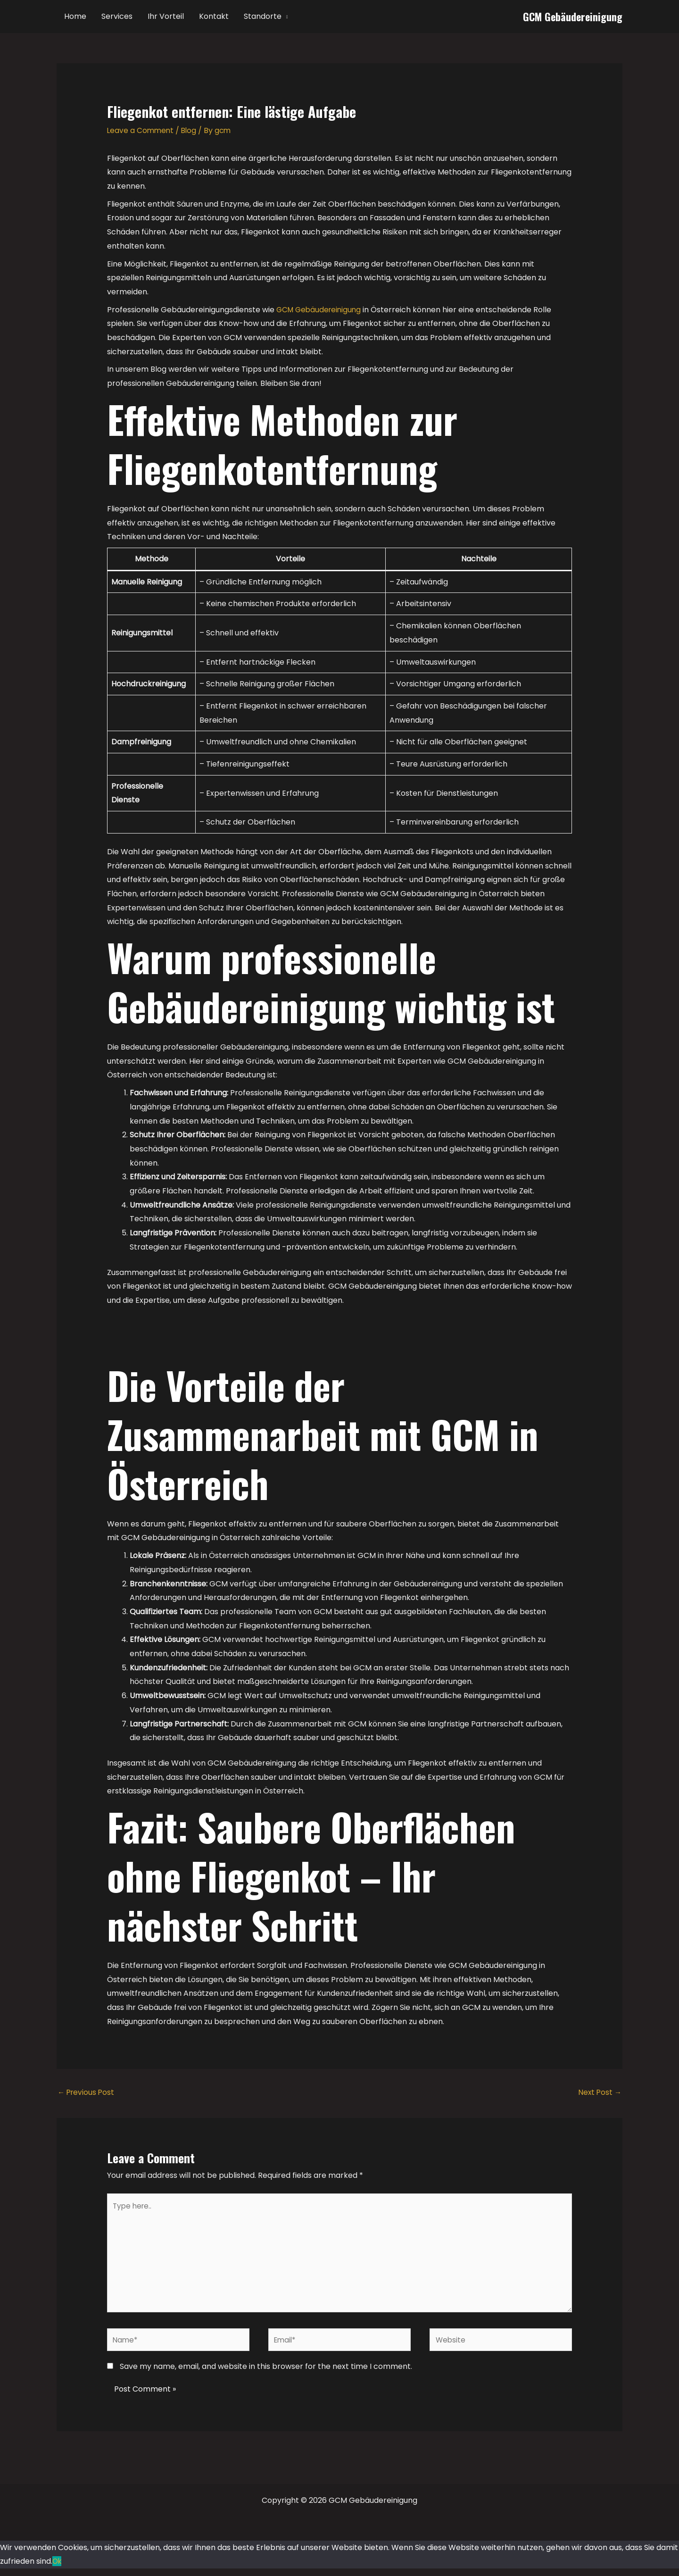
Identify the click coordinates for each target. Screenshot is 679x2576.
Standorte (263, 16)
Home (75, 16)
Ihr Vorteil (166, 16)
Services (116, 16)
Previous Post (87, 2092)
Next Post (599, 2092)
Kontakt (214, 16)
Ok (57, 2569)
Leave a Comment (141, 130)
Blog (191, 130)
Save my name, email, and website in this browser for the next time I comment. (266, 2374)
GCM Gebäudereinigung (572, 16)
